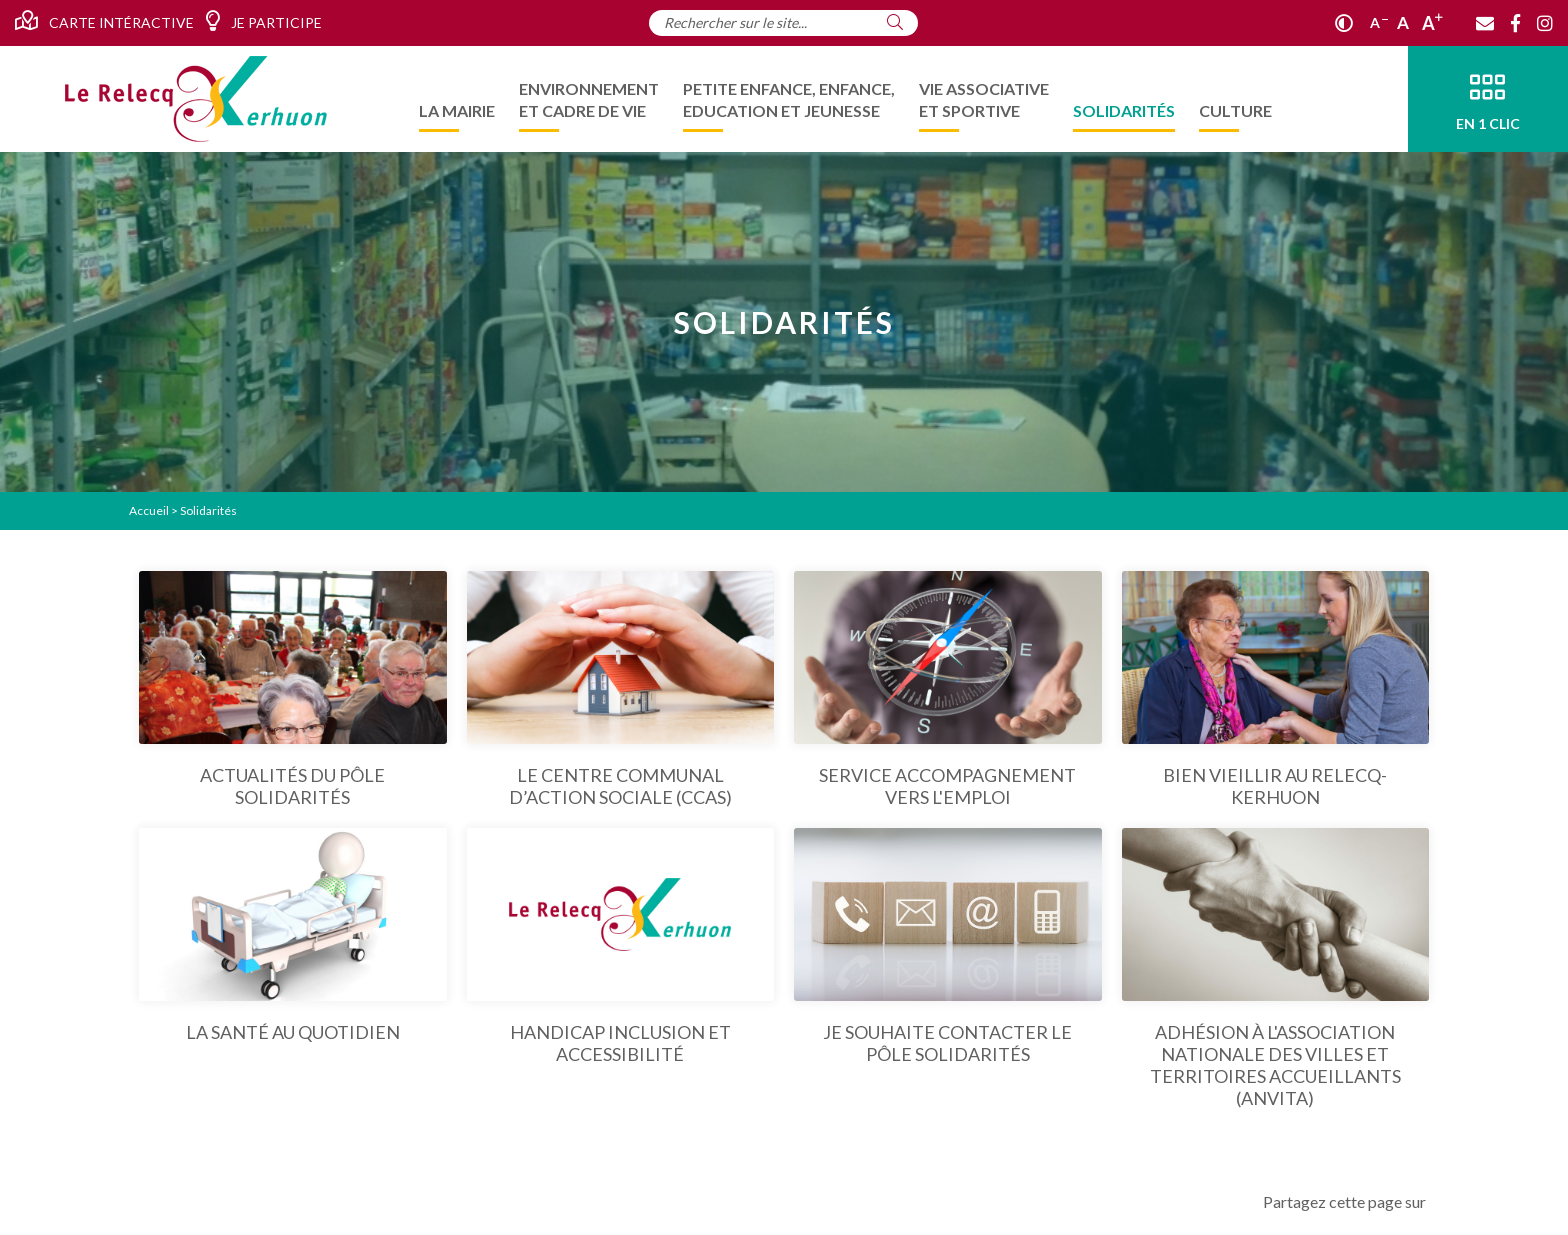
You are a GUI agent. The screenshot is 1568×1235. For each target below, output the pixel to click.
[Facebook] (1515, 23)
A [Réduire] (1379, 22)
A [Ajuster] (1403, 22)
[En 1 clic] (1488, 99)
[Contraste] (1344, 23)
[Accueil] (196, 99)
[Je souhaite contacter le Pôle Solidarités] (948, 946)
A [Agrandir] (1432, 23)
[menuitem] (457, 99)
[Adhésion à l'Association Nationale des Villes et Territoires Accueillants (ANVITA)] (1276, 968)
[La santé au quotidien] (293, 935)
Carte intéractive (104, 21)
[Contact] (1485, 23)
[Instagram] (1545, 23)
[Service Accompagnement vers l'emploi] (948, 689)
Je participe (263, 21)
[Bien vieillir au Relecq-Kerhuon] (1276, 689)
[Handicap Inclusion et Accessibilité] (621, 946)
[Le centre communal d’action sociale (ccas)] (621, 689)
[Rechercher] (895, 22)
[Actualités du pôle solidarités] (293, 689)
